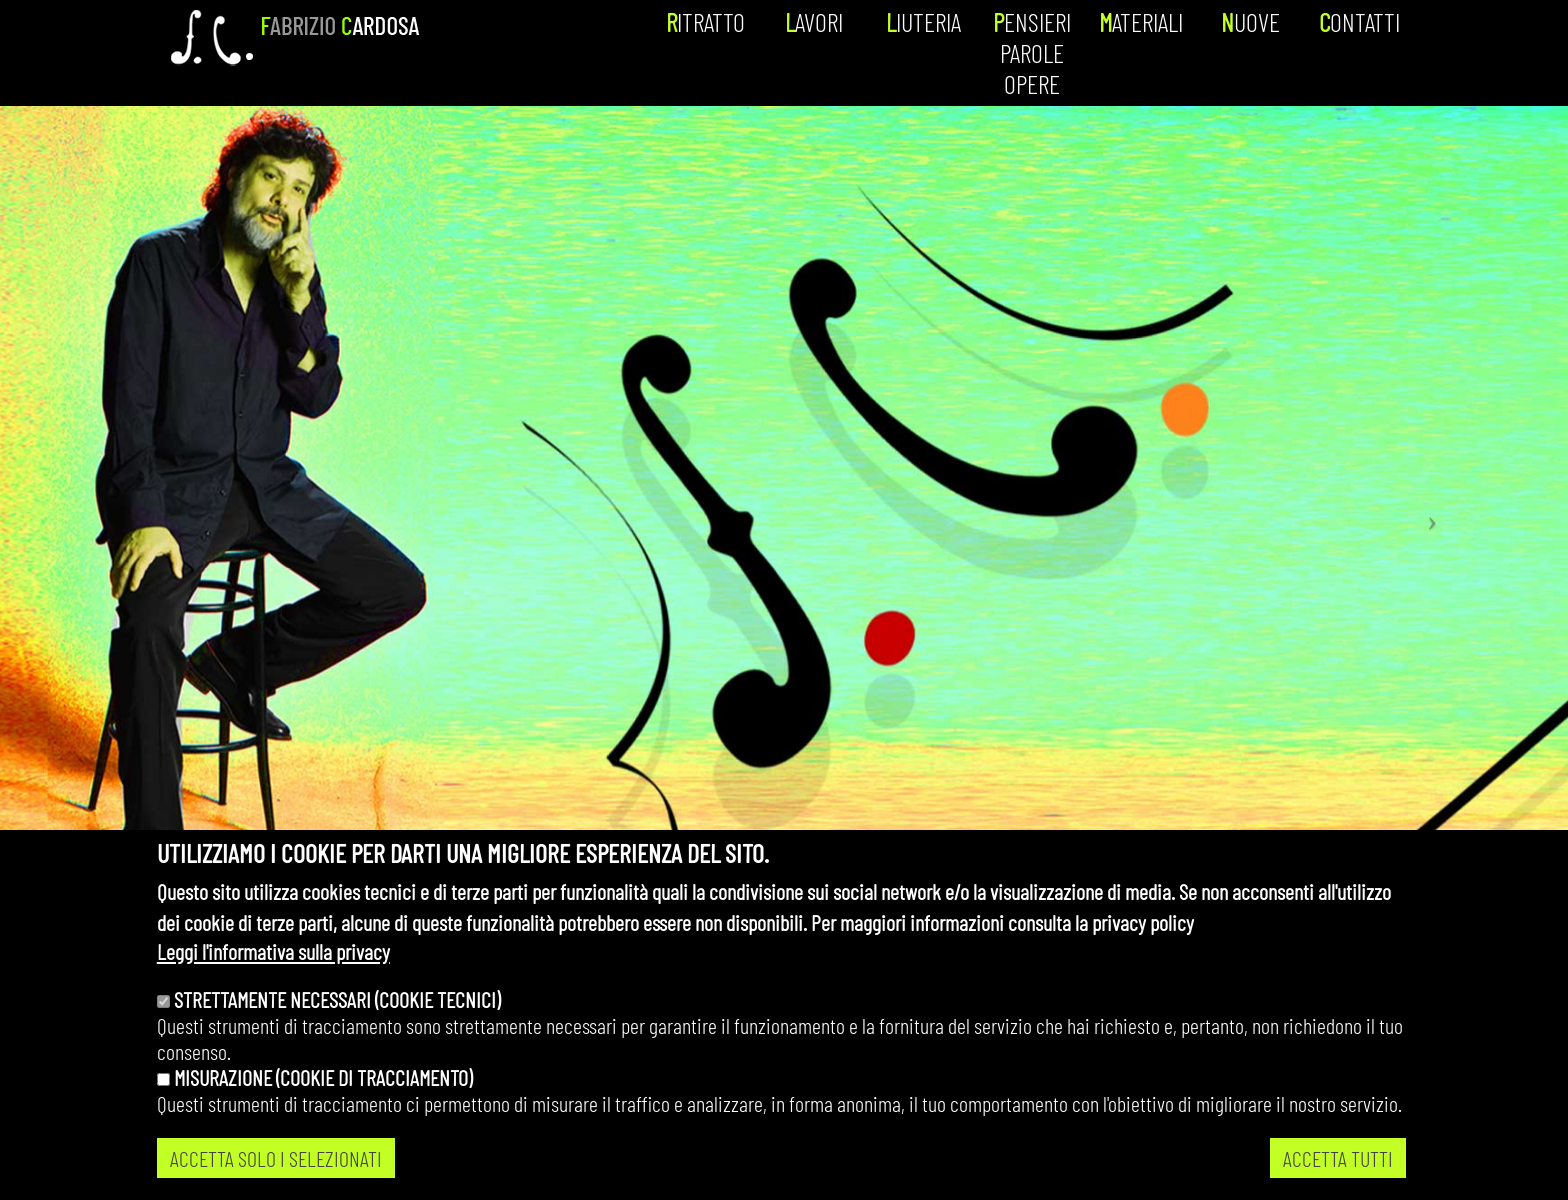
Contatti (1359, 21)
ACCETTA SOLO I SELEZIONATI (276, 1158)
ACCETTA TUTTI (1338, 1158)
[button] (1437, 515)
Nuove (1250, 21)
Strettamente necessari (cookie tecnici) (337, 999)
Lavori (814, 21)
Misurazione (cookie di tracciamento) (323, 1077)
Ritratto (705, 21)
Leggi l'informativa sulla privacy (273, 951)
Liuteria (923, 21)
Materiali (1141, 21)
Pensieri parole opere (1032, 52)
